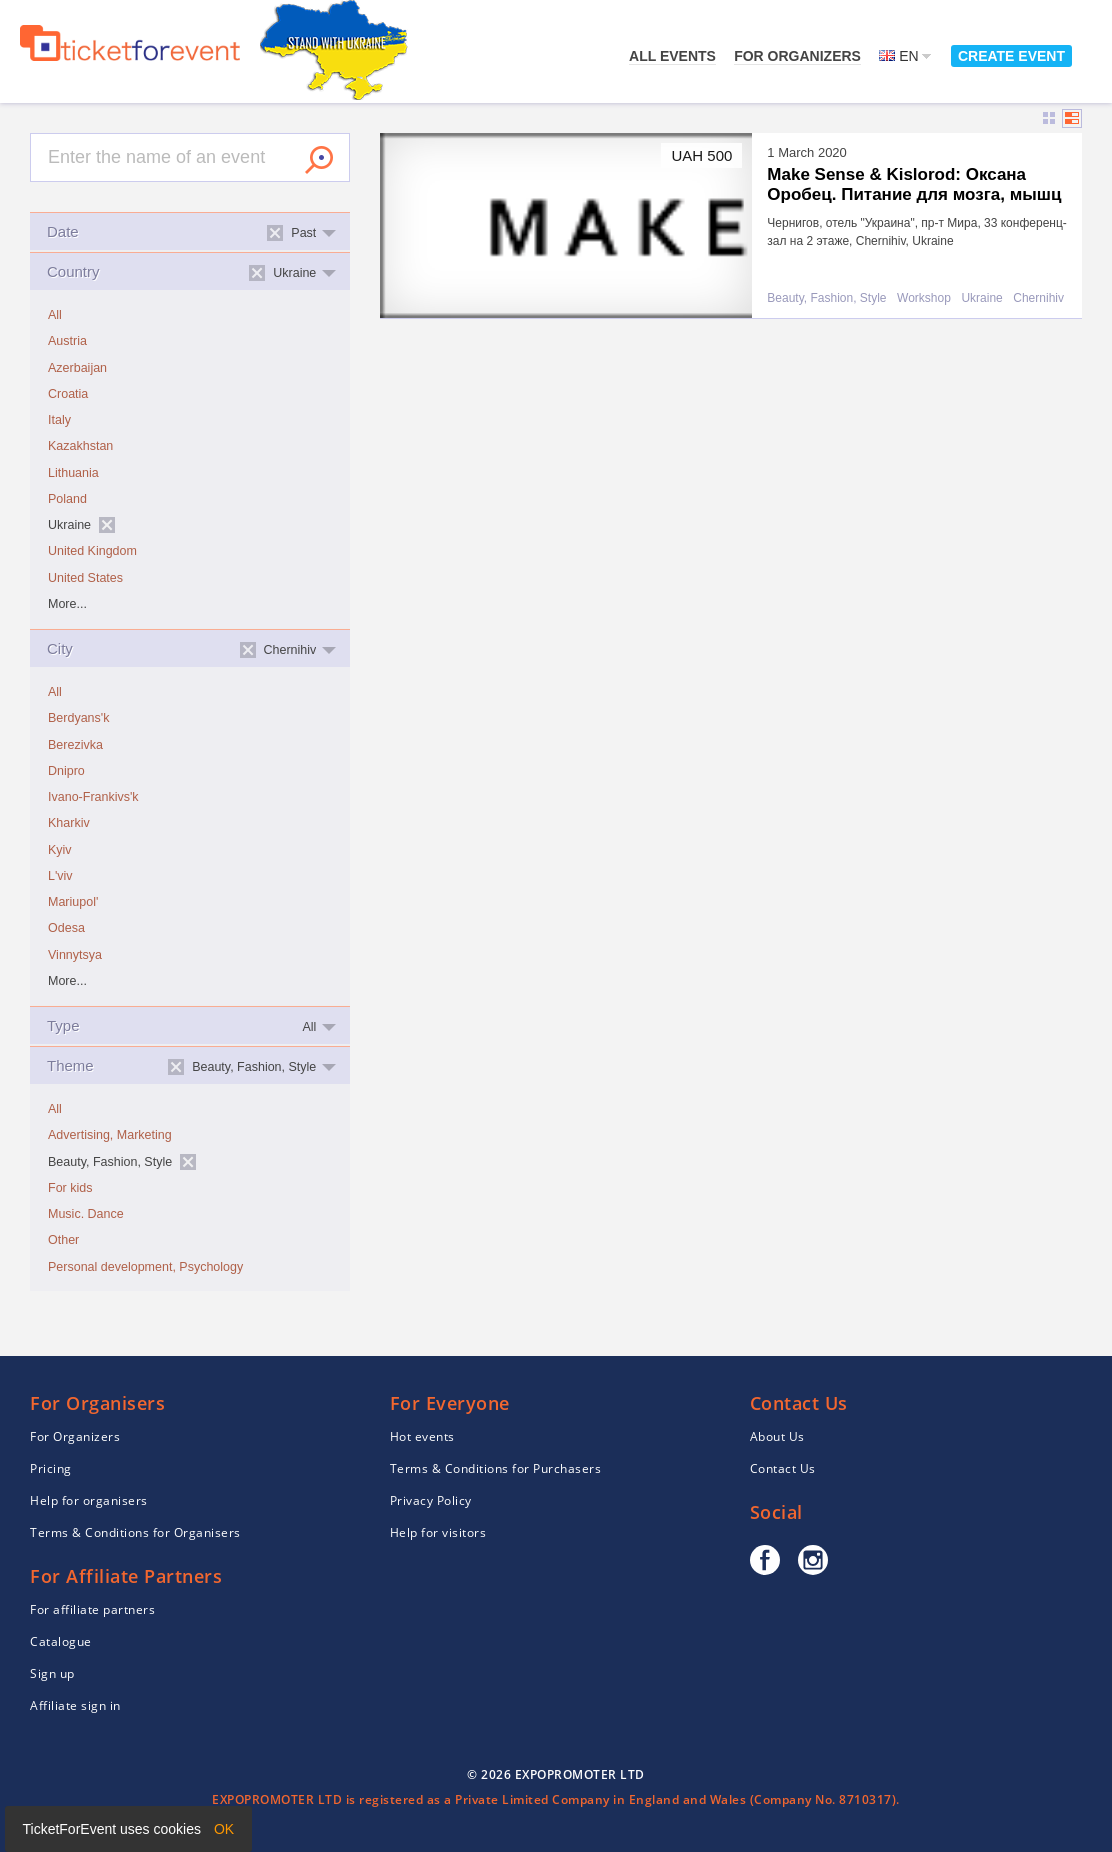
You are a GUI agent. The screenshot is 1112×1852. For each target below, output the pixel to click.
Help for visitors (438, 1532)
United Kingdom (92, 551)
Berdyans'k (78, 718)
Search (319, 160)
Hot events (422, 1436)
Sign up (52, 1673)
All (55, 315)
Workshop (924, 298)
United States (85, 578)
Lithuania (73, 473)
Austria (67, 341)
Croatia (68, 394)
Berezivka (75, 745)
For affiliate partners (92, 1609)
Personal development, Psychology (145, 1267)
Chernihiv (1038, 298)
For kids (70, 1188)
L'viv (60, 876)
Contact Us (783, 1468)
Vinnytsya (75, 955)
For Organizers (797, 56)
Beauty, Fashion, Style (826, 298)
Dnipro (66, 771)
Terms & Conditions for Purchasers (496, 1468)
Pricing (51, 1468)
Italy (59, 420)
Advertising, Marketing (110, 1135)
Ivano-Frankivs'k (93, 797)
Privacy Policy (431, 1500)
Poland (67, 499)
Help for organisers (89, 1500)
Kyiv (60, 850)
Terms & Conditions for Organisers (135, 1532)
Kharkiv (69, 823)
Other (63, 1240)
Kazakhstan (80, 446)
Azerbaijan (77, 368)
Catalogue (61, 1641)
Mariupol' (73, 902)
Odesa (66, 928)
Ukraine (981, 298)
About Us (777, 1436)
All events (672, 56)
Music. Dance (86, 1214)
